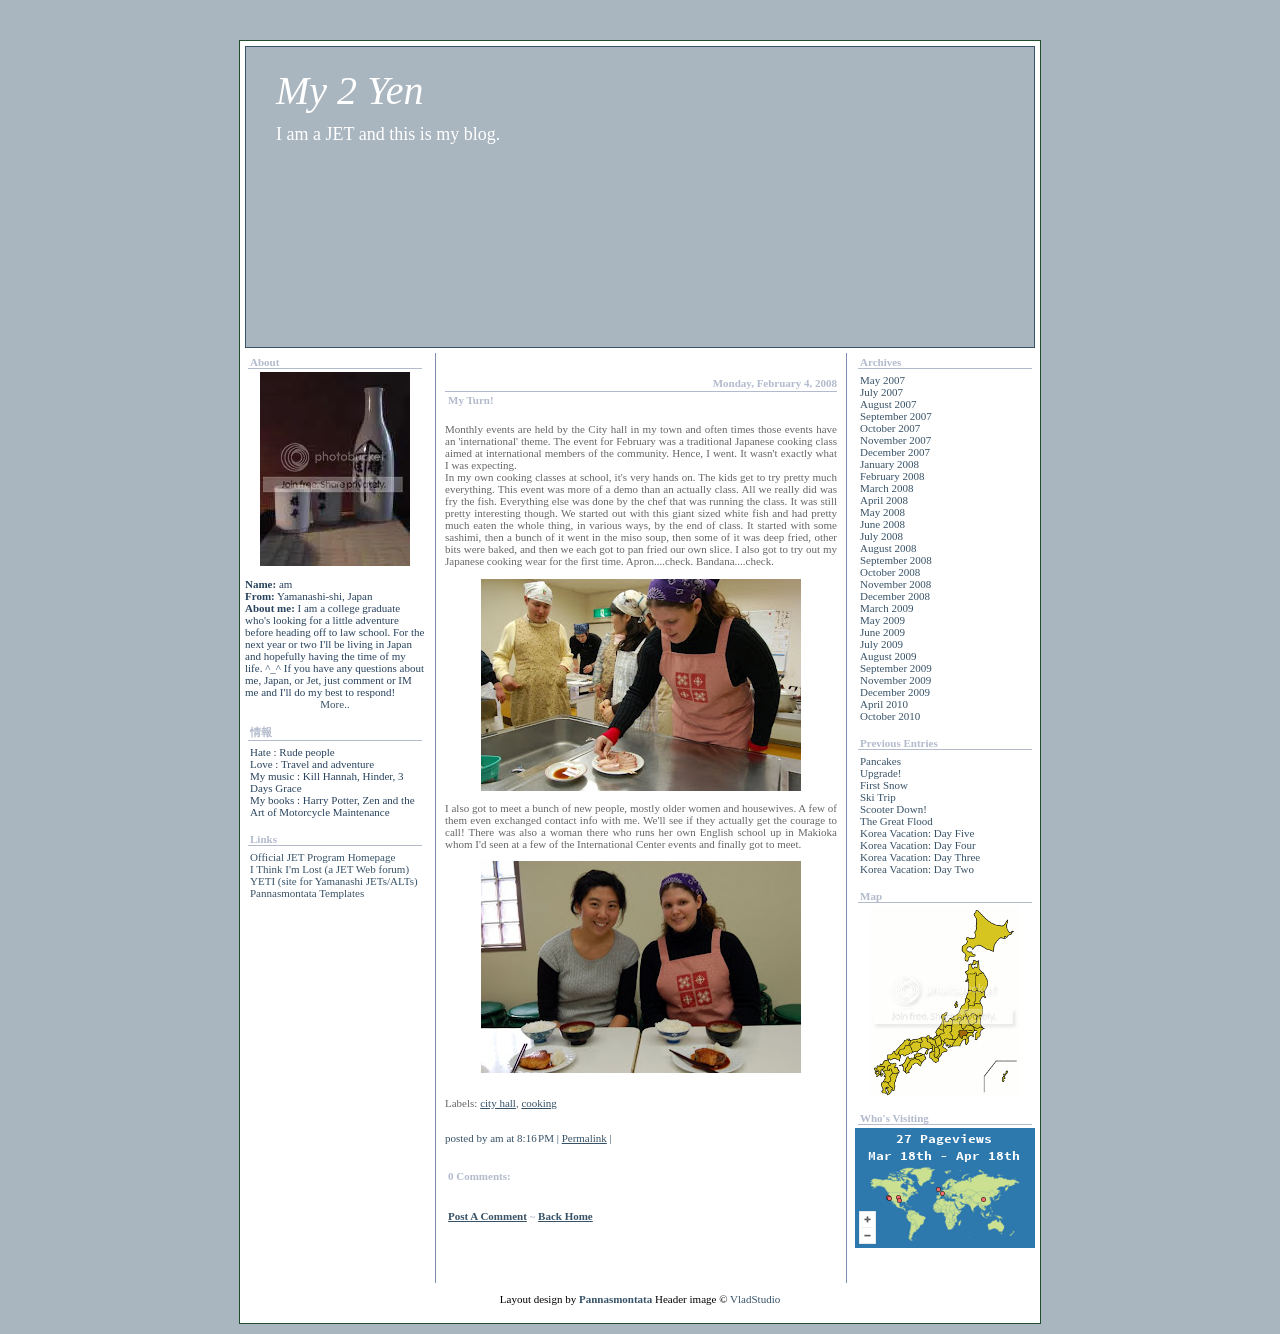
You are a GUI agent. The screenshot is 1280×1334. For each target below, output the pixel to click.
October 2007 (890, 428)
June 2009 (882, 632)
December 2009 (895, 692)
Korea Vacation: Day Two (917, 869)
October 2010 (890, 716)
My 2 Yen (349, 90)
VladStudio (755, 1299)
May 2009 (882, 620)
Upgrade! (881, 773)
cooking (538, 1103)
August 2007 (888, 404)
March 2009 (886, 608)
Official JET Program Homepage (322, 857)
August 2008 (888, 548)
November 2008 (895, 584)
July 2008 (881, 536)
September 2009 (896, 668)
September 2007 (896, 416)
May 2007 (882, 380)
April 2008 (884, 500)
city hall (498, 1103)
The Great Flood (896, 821)
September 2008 (896, 560)
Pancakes (880, 761)
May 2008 (882, 512)
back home (565, 1216)
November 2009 (895, 680)
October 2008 (890, 572)
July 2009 (881, 644)
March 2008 (886, 488)
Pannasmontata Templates (307, 893)
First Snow (884, 785)
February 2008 (892, 476)
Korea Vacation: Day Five (917, 833)
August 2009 (888, 656)
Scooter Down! (893, 809)
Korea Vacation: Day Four (918, 845)
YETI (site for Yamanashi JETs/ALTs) (334, 881)
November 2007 (895, 440)
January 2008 (889, 464)
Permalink (584, 1138)
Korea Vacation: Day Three (920, 857)
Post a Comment (487, 1216)
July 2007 (881, 392)
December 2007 (895, 452)
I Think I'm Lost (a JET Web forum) (329, 869)
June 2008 (882, 524)
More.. (334, 704)
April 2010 (884, 704)
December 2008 (895, 596)
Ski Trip (878, 797)
